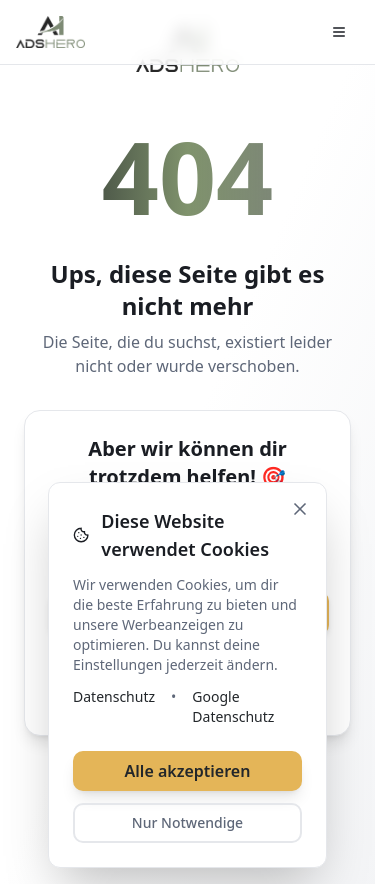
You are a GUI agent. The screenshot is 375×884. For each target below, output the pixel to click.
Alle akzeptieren (188, 771)
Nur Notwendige (187, 822)
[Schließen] (300, 509)
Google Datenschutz (233, 706)
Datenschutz (114, 696)
